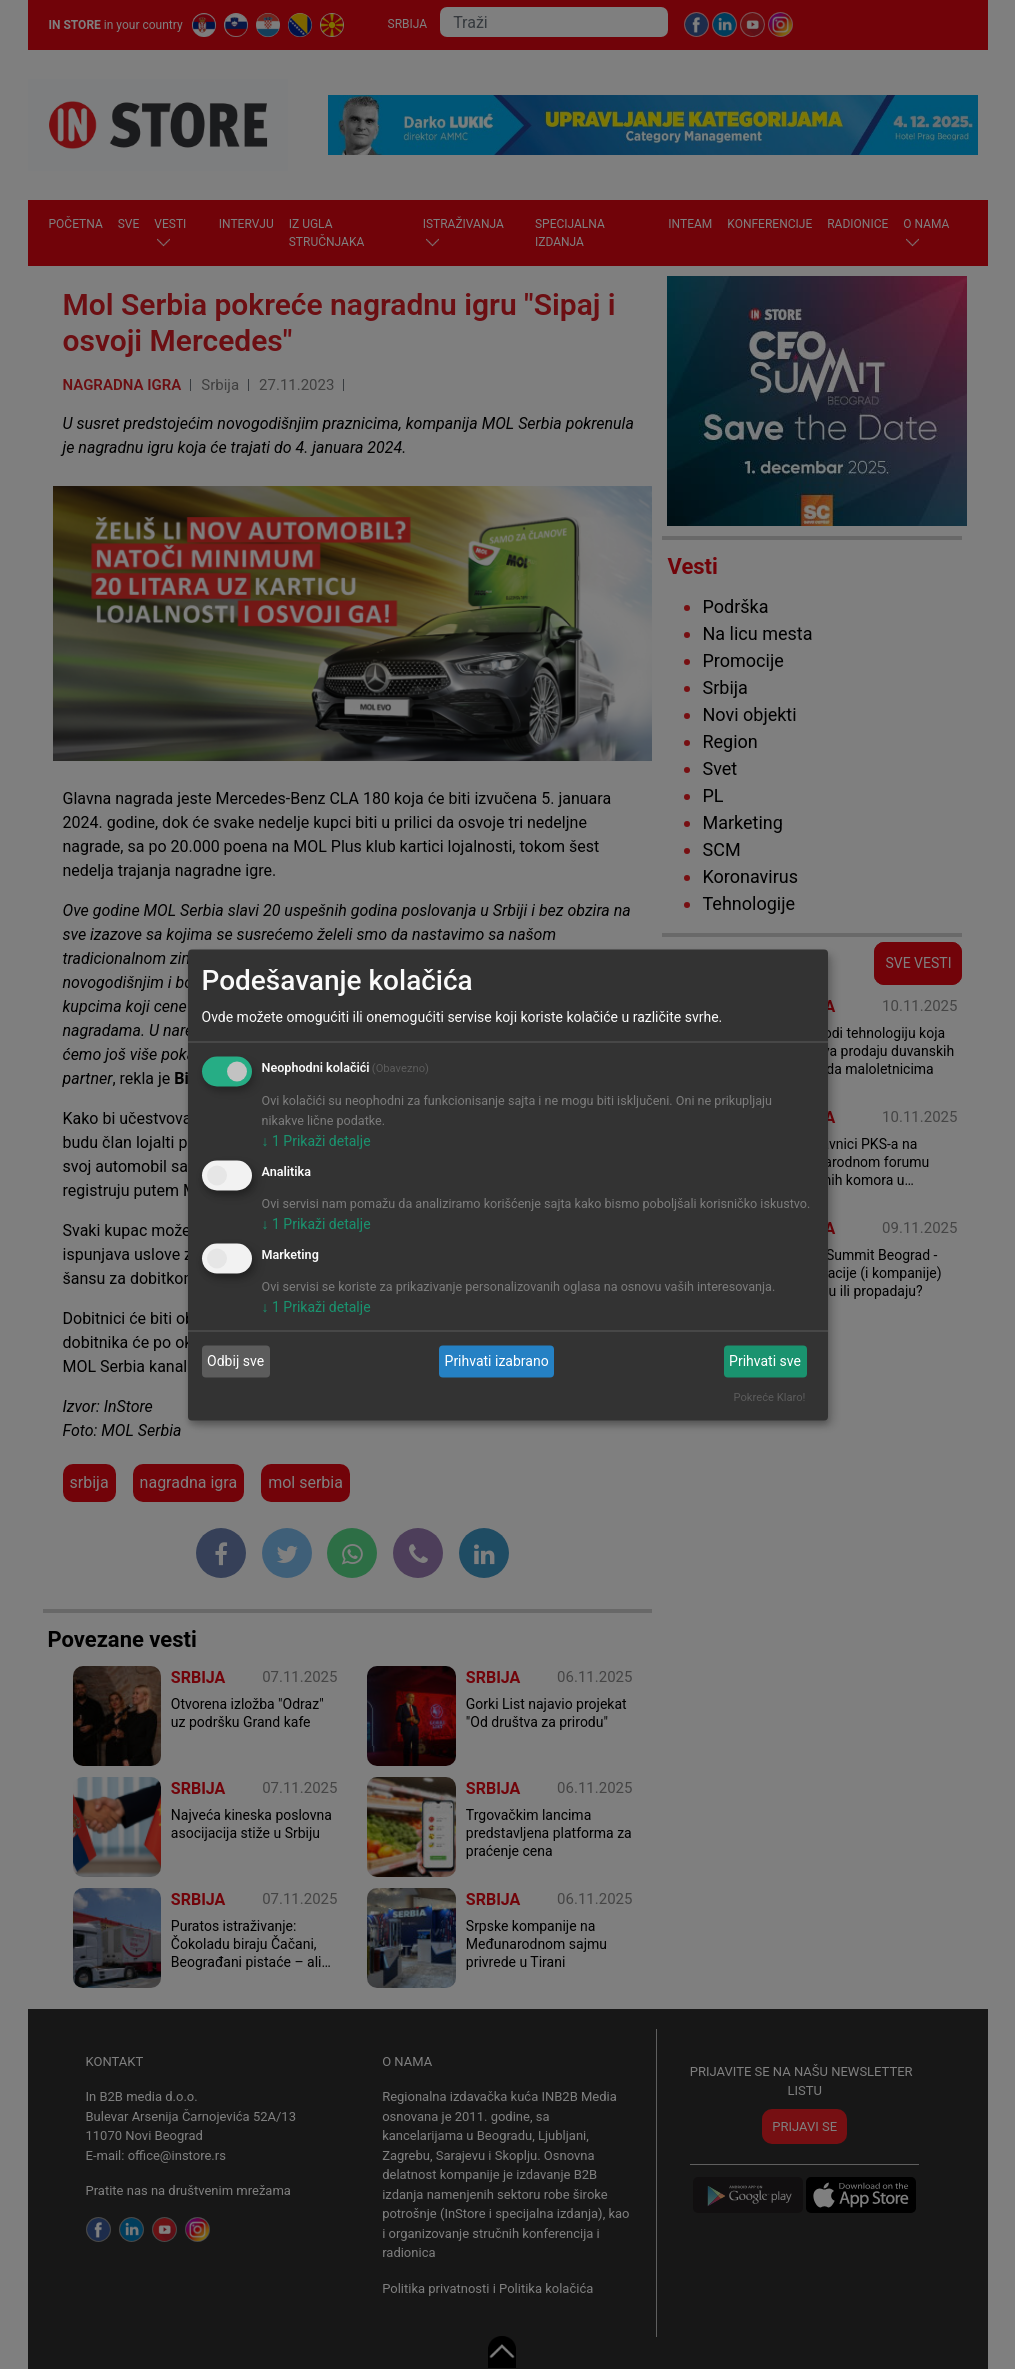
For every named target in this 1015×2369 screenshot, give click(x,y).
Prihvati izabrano (497, 1361)
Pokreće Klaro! (770, 1396)
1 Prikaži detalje (316, 1141)
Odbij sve (235, 1361)
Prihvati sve (765, 1361)
